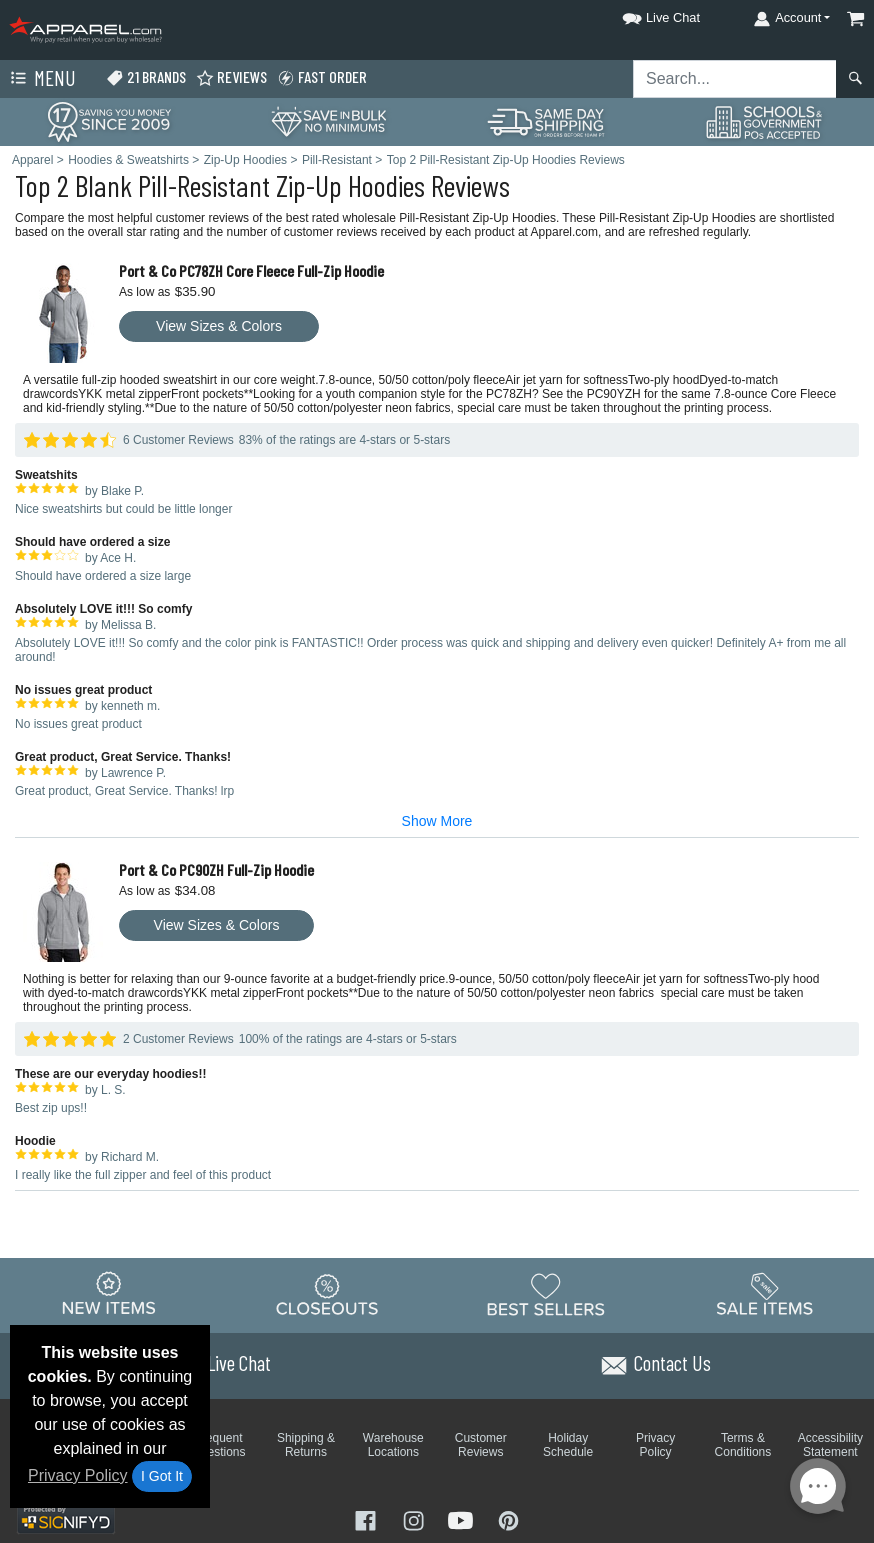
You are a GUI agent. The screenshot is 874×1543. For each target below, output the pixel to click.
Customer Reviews (481, 1445)
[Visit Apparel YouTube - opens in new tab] (463, 1519)
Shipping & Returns (306, 1445)
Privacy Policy (78, 1475)
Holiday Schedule (568, 1445)
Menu (41, 79)
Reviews (231, 77)
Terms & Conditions (743, 1445)
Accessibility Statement (830, 1445)
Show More (437, 821)
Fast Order (322, 77)
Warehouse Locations (393, 1445)
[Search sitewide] (735, 79)
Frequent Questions (219, 1445)
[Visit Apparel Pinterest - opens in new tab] (508, 1519)
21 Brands (146, 77)
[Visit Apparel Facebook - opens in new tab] (368, 1519)
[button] (643, 14)
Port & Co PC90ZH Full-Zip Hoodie (216, 869)
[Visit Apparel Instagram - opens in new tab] (416, 1519)
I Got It (162, 1476)
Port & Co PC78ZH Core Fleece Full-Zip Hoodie (251, 270)
